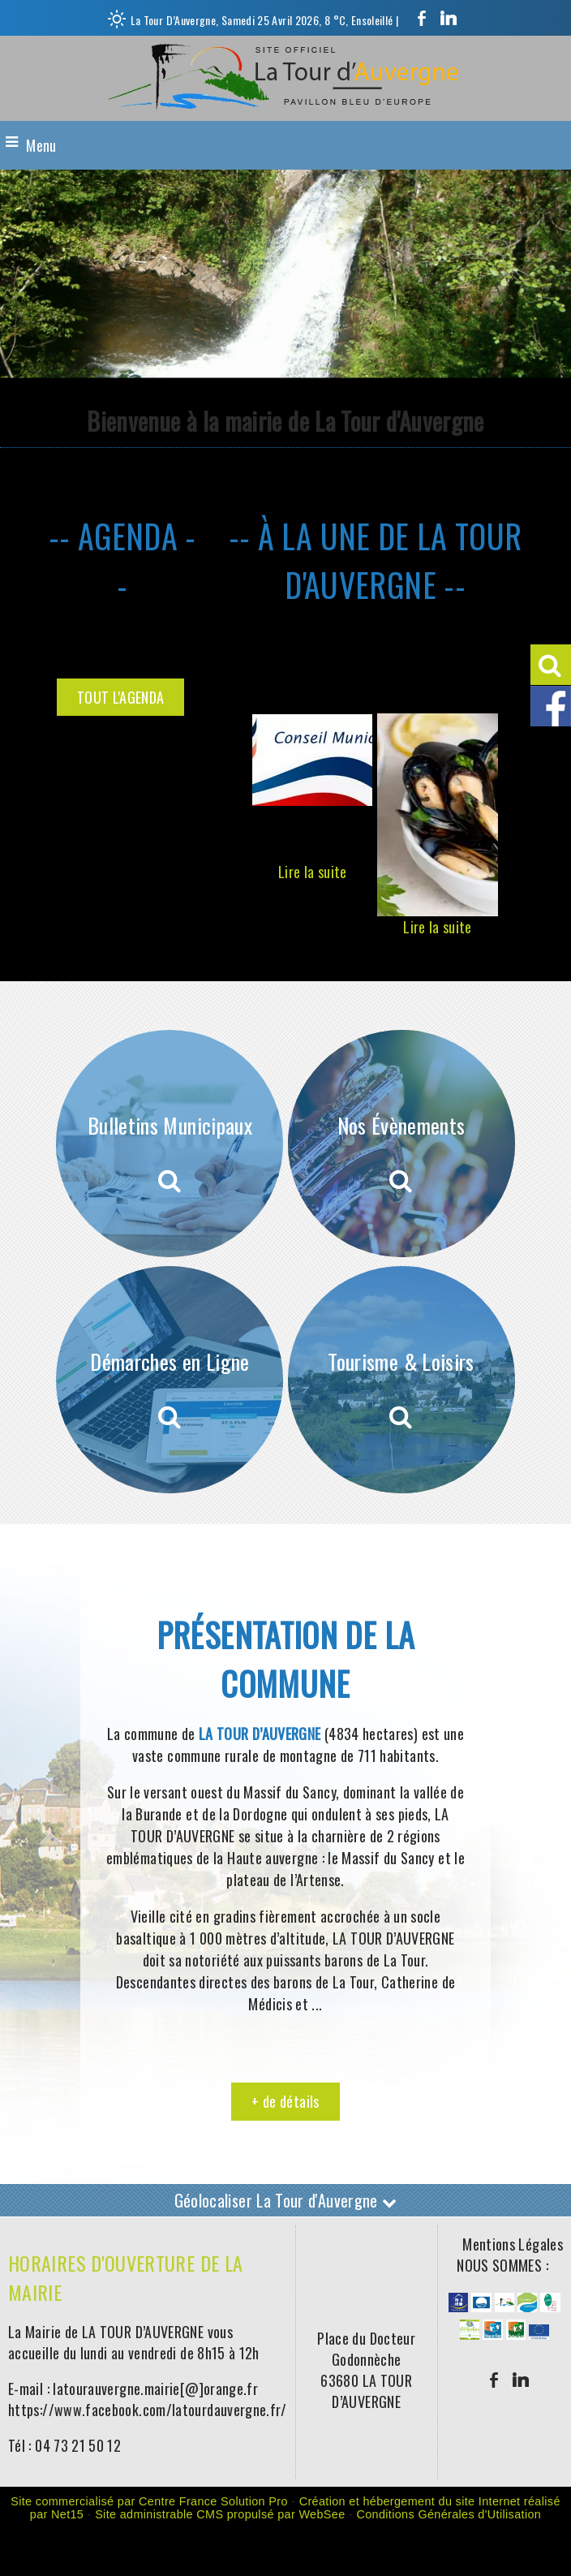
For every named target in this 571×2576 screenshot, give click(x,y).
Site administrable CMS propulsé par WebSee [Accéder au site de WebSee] (220, 2514)
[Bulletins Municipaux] (169, 1143)
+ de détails (285, 2101)
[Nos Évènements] (401, 1143)
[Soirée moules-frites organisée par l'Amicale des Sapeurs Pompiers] (437, 814)
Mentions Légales (512, 2244)
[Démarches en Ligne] (169, 1379)
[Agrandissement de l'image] (458, 2305)
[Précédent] (240, 803)
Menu (41, 145)
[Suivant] (510, 803)
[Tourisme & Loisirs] (401, 1379)
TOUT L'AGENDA (121, 697)
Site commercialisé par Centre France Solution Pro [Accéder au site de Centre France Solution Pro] (149, 2501)
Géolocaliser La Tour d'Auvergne (285, 2200)
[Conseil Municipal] (312, 759)
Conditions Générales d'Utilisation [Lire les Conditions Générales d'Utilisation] (448, 2514)
